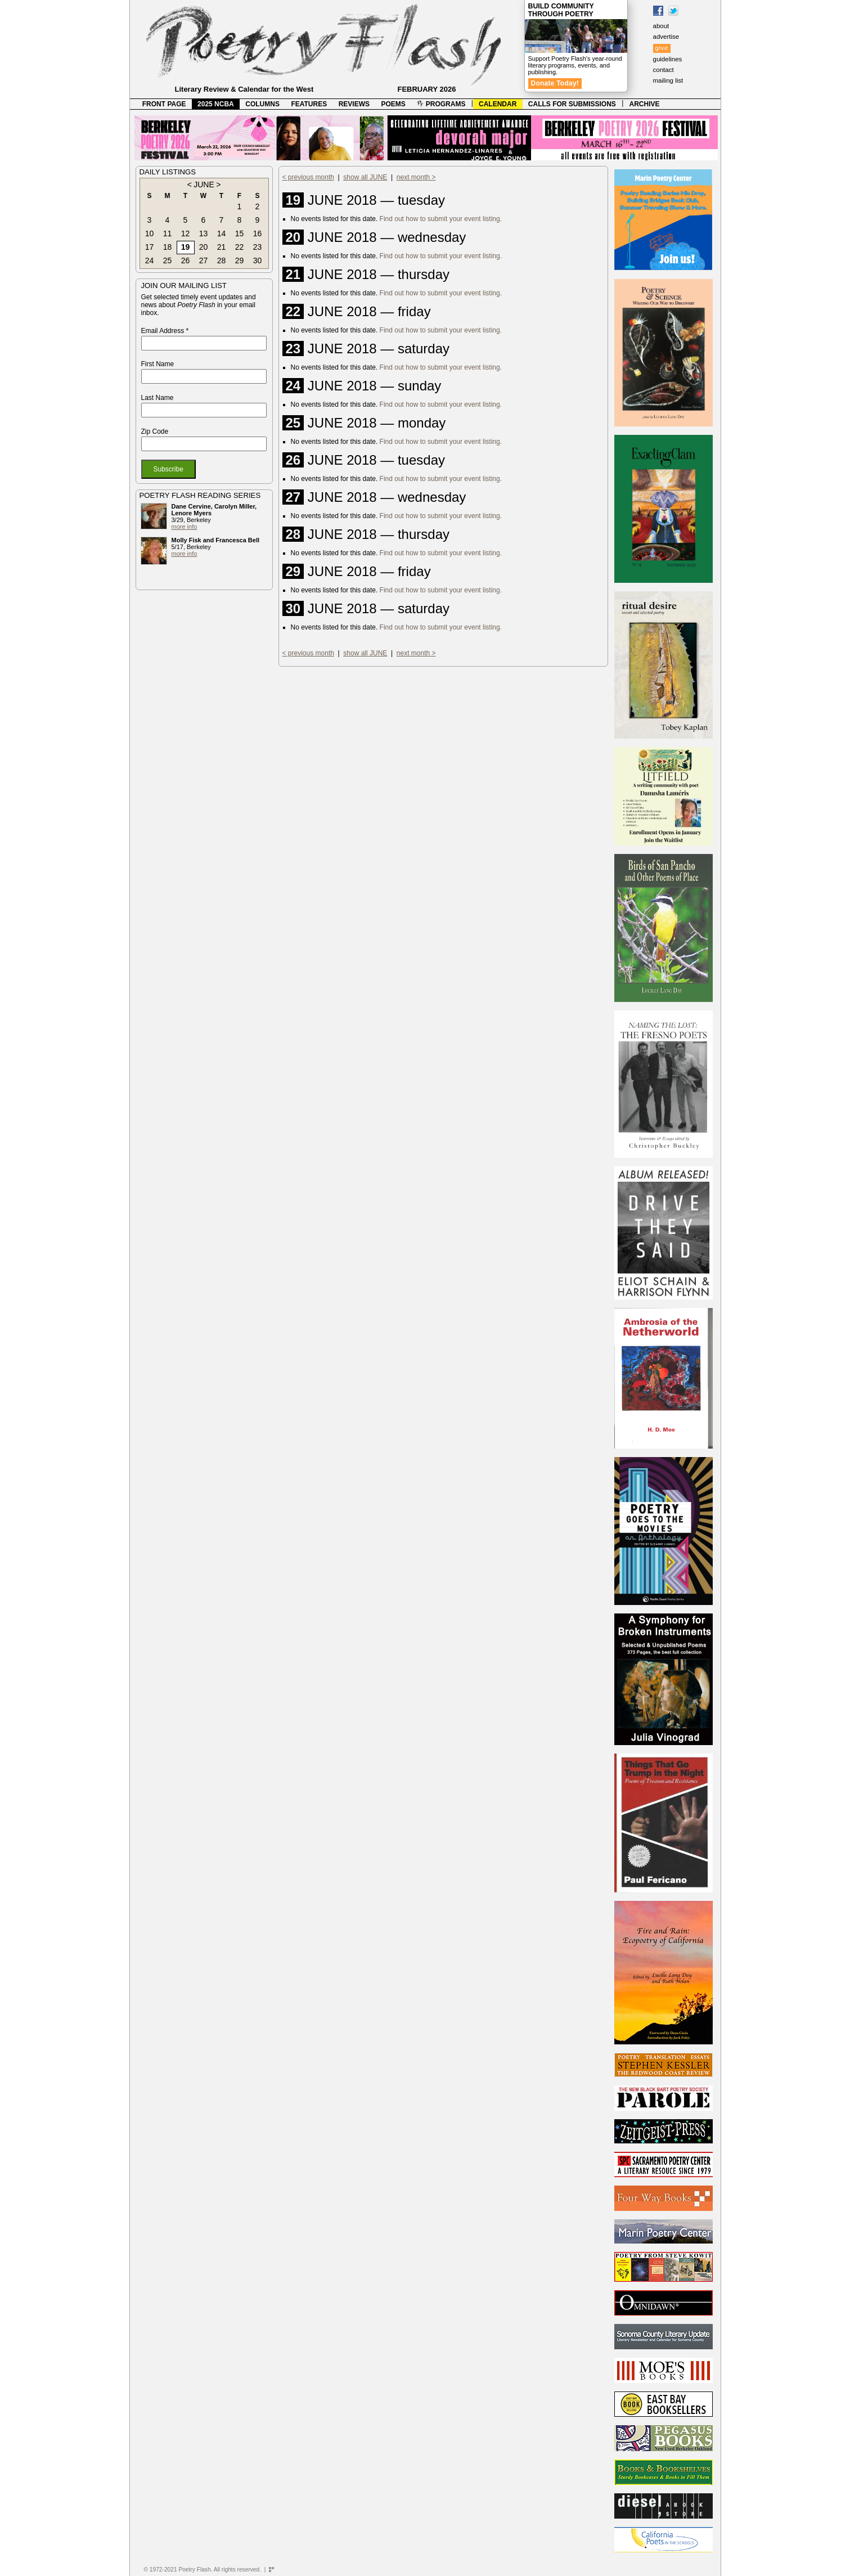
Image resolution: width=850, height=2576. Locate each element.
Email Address (165, 330)
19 (185, 246)
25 (167, 260)
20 (203, 246)
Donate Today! (555, 83)
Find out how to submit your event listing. (441, 219)
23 (257, 246)
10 (149, 233)
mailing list (668, 80)
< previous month (308, 177)
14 (221, 233)
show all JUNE (365, 177)
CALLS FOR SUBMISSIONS (572, 104)
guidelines (667, 59)
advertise (666, 36)
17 (149, 246)
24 (149, 260)
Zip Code (155, 431)
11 (167, 233)
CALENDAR (497, 104)
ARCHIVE (644, 104)
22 (239, 246)
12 (185, 233)
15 (239, 233)
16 (257, 233)
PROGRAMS (441, 104)
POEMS (393, 104)
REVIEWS (354, 104)
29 (239, 260)
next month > (416, 177)
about (661, 26)
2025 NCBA (215, 104)
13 (203, 233)
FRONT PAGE (164, 104)
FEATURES (309, 104)
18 (167, 246)
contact (663, 69)
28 (221, 260)
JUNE (204, 184)
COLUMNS (262, 104)
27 (203, 260)
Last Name (157, 397)
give (661, 47)
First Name (157, 364)
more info (184, 526)
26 (185, 260)
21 (221, 246)
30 (257, 260)
